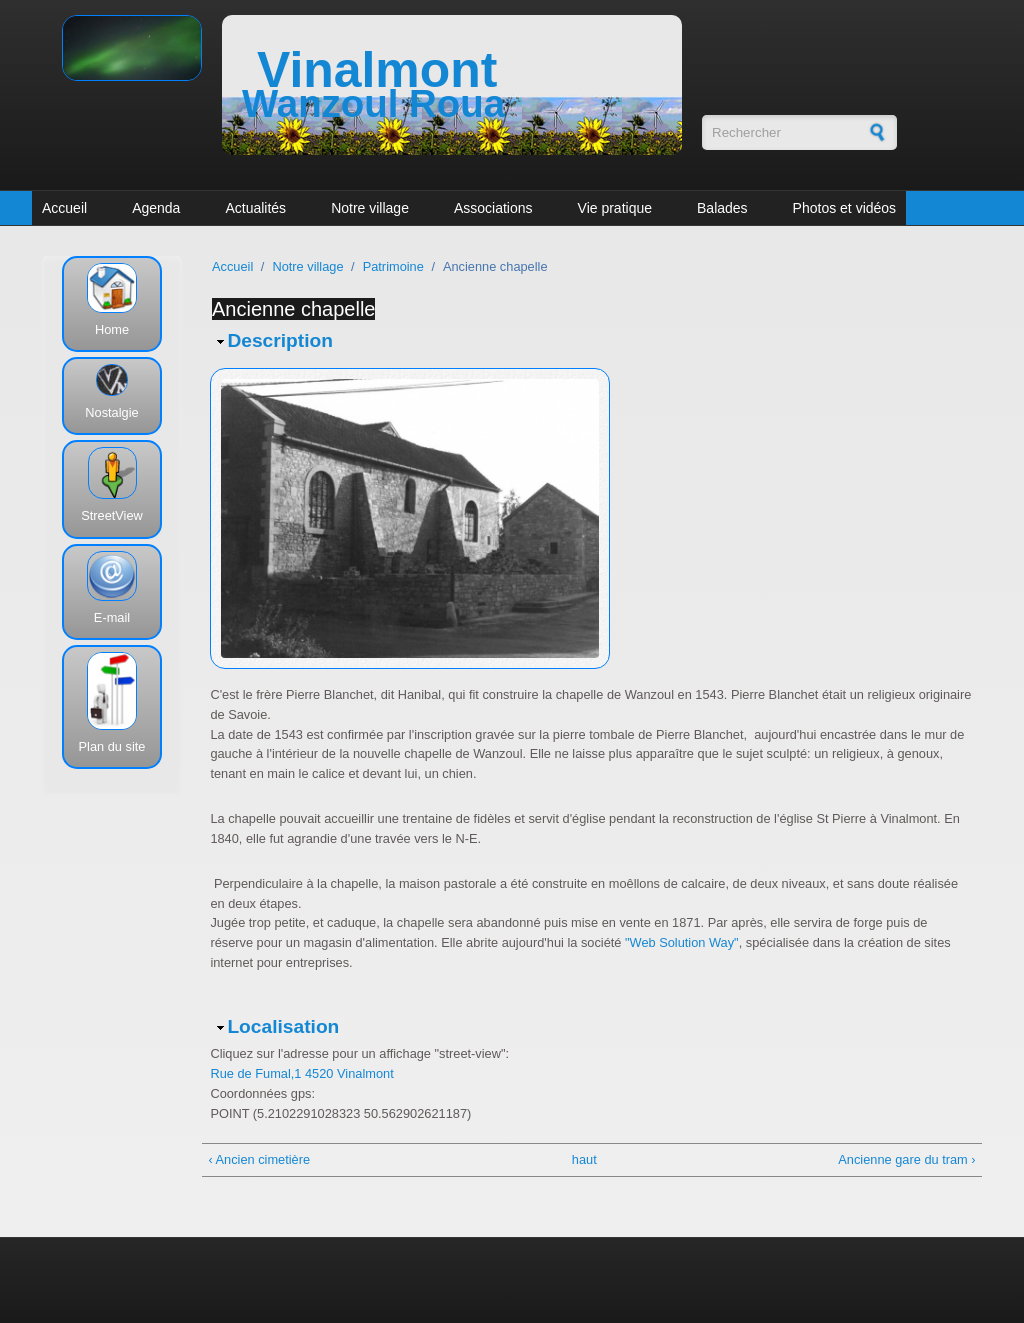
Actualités (255, 208)
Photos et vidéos (845, 208)
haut (584, 1159)
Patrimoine (393, 266)
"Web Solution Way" (682, 942)
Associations (493, 208)
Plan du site (112, 746)
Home (112, 329)
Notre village (370, 208)
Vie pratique (615, 208)
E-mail (112, 617)
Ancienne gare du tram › (906, 1159)
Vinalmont (377, 70)
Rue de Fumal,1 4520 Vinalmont (301, 1073)
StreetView (112, 515)
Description (280, 340)
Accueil (64, 208)
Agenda (156, 208)
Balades (722, 208)
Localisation (283, 1026)
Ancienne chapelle (293, 309)
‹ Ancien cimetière (259, 1159)
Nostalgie (111, 412)
